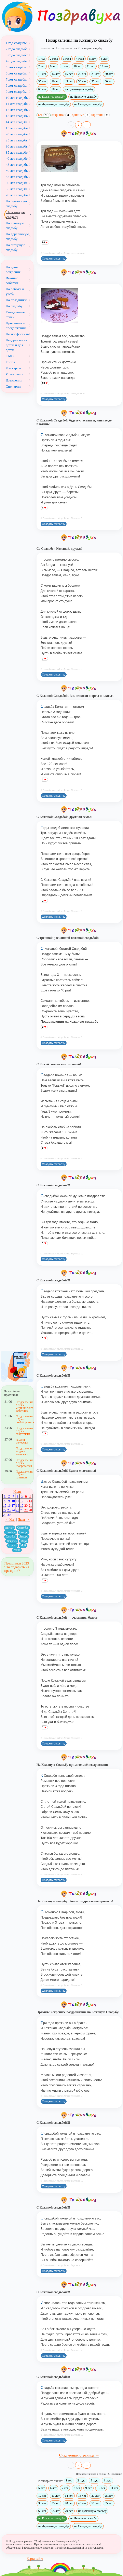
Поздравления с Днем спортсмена (23, 1431)
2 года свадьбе (16, 49)
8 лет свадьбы (16, 85)
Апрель (12, 1545)
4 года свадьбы (17, 61)
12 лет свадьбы (17, 110)
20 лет (82, 73)
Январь (23, 1536)
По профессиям (17, 334)
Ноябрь (23, 1532)
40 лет (55, 81)
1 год (41, 58)
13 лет (42, 73)
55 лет (95, 81)
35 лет (42, 81)
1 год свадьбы (16, 43)
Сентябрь (23, 1527)
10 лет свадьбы (17, 98)
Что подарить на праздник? (16, 1569)
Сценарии (13, 386)
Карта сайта (35, 2558)
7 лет (41, 66)
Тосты (10, 362)
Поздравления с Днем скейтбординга (23, 1419)
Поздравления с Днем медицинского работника (23, 1406)
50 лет (82, 81)
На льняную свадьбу (15, 225)
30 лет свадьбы (17, 146)
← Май (10, 1519)
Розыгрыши (15, 374)
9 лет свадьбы (16, 91)
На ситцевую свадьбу (15, 247)
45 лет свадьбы (17, 165)
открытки (61, 115)
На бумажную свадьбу (16, 203)
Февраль (12, 1541)
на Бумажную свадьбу (79, 89)
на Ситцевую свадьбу (88, 104)
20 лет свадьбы (17, 134)
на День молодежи (22, 1441)
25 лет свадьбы (17, 140)
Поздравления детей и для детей (16, 345)
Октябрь (10, 1532)
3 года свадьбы (17, 55)
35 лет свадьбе (17, 152)
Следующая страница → (79, 2455)
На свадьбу (14, 306)
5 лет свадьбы (16, 67)
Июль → (23, 1519)
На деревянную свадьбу (17, 236)
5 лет (92, 58)
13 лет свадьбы (17, 116)
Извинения (14, 380)
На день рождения (13, 269)
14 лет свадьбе (17, 122)
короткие (100, 115)
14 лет (55, 73)
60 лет (109, 81)
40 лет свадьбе (17, 158)
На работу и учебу (15, 291)
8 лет (53, 66)
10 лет (77, 66)
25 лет (95, 73)
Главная (45, 48)
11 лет (91, 66)
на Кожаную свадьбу (51, 96)
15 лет (69, 73)
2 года (54, 58)
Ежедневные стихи (15, 314)
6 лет (104, 58)
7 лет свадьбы (16, 79)
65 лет (42, 89)
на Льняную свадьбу (83, 96)
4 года (80, 58)
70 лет (55, 89)
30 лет (109, 73)
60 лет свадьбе (17, 183)
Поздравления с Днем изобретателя (23, 1462)
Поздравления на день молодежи (23, 1451)
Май (23, 1545)
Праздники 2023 (16, 1563)
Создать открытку (53, 258)
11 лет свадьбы (17, 104)
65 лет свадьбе (17, 189)
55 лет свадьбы (17, 177)
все (43, 115)
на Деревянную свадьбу (53, 104)
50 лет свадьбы (17, 171)
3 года (67, 58)
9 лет (65, 66)
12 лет (104, 66)
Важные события (12, 280)
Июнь (17, 1491)
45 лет (69, 81)
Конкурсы (13, 368)
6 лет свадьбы (16, 73)
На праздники (16, 300)
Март (23, 1541)
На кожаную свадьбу (15, 214)
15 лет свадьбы (17, 128)
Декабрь (11, 1536)
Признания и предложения (16, 325)
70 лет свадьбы (17, 195)
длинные (81, 115)
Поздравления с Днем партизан (23, 1474)
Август (9, 1527)
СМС (10, 356)
